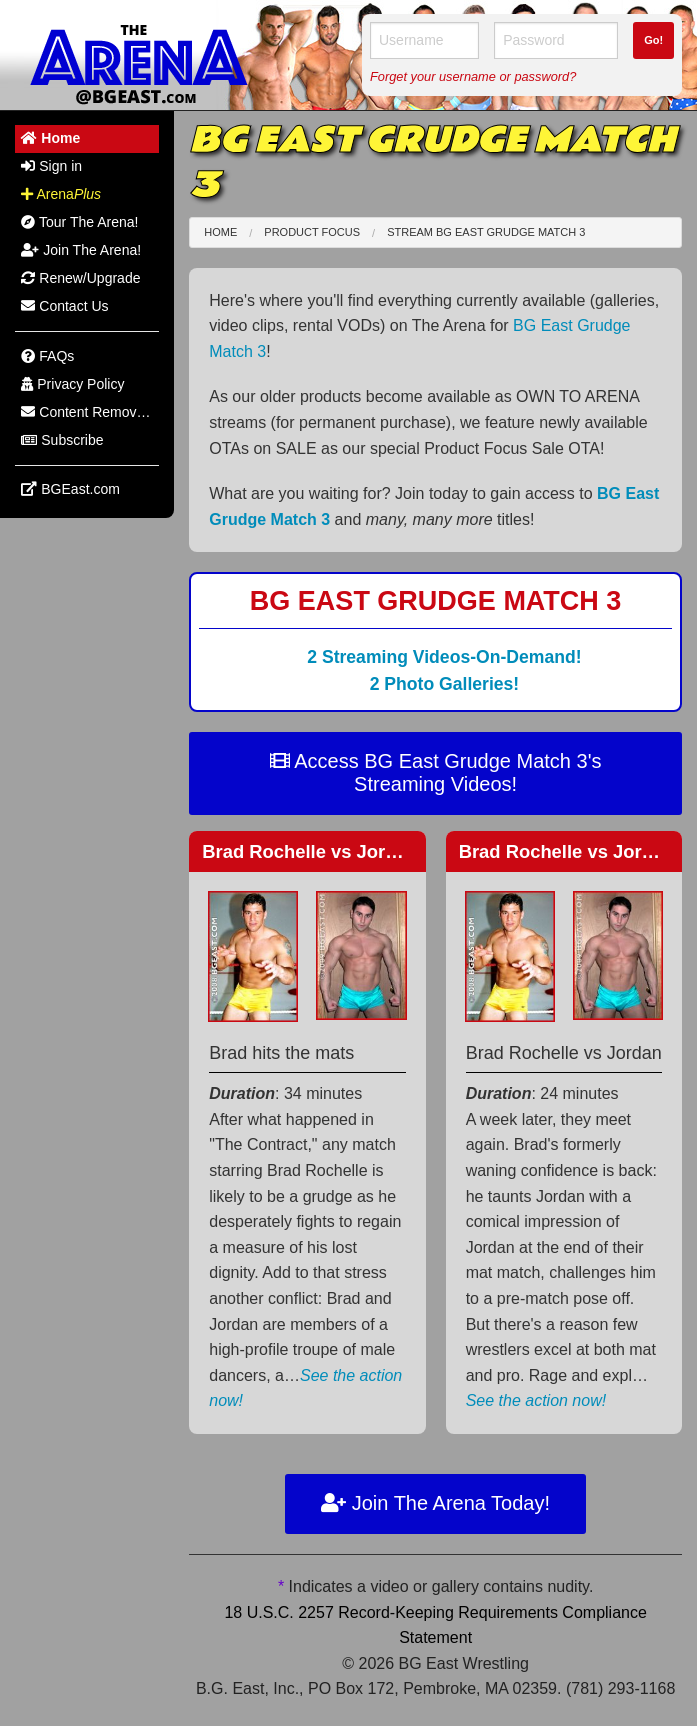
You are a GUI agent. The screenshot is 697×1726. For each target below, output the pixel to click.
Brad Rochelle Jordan (310, 851)
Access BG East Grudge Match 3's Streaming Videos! (436, 772)
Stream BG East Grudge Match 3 (486, 232)
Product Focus (312, 232)
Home (220, 232)
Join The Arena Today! (435, 1503)
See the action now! (536, 1400)
